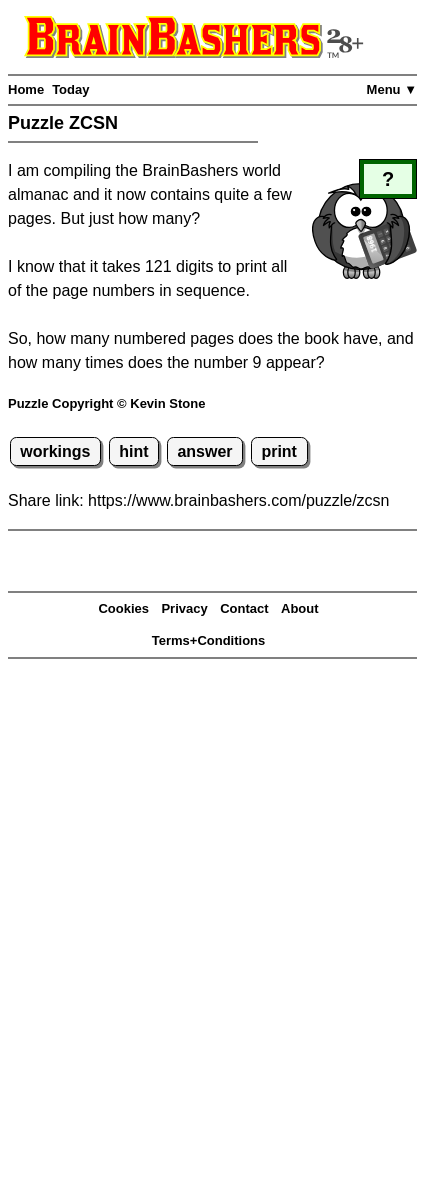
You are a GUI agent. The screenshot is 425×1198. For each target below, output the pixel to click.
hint (133, 451)
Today (70, 89)
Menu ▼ (392, 89)
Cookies (123, 608)
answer (204, 451)
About (300, 608)
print (279, 451)
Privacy (184, 608)
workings (55, 451)
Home (26, 89)
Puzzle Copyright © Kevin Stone (106, 403)
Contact (244, 608)
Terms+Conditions (209, 640)
